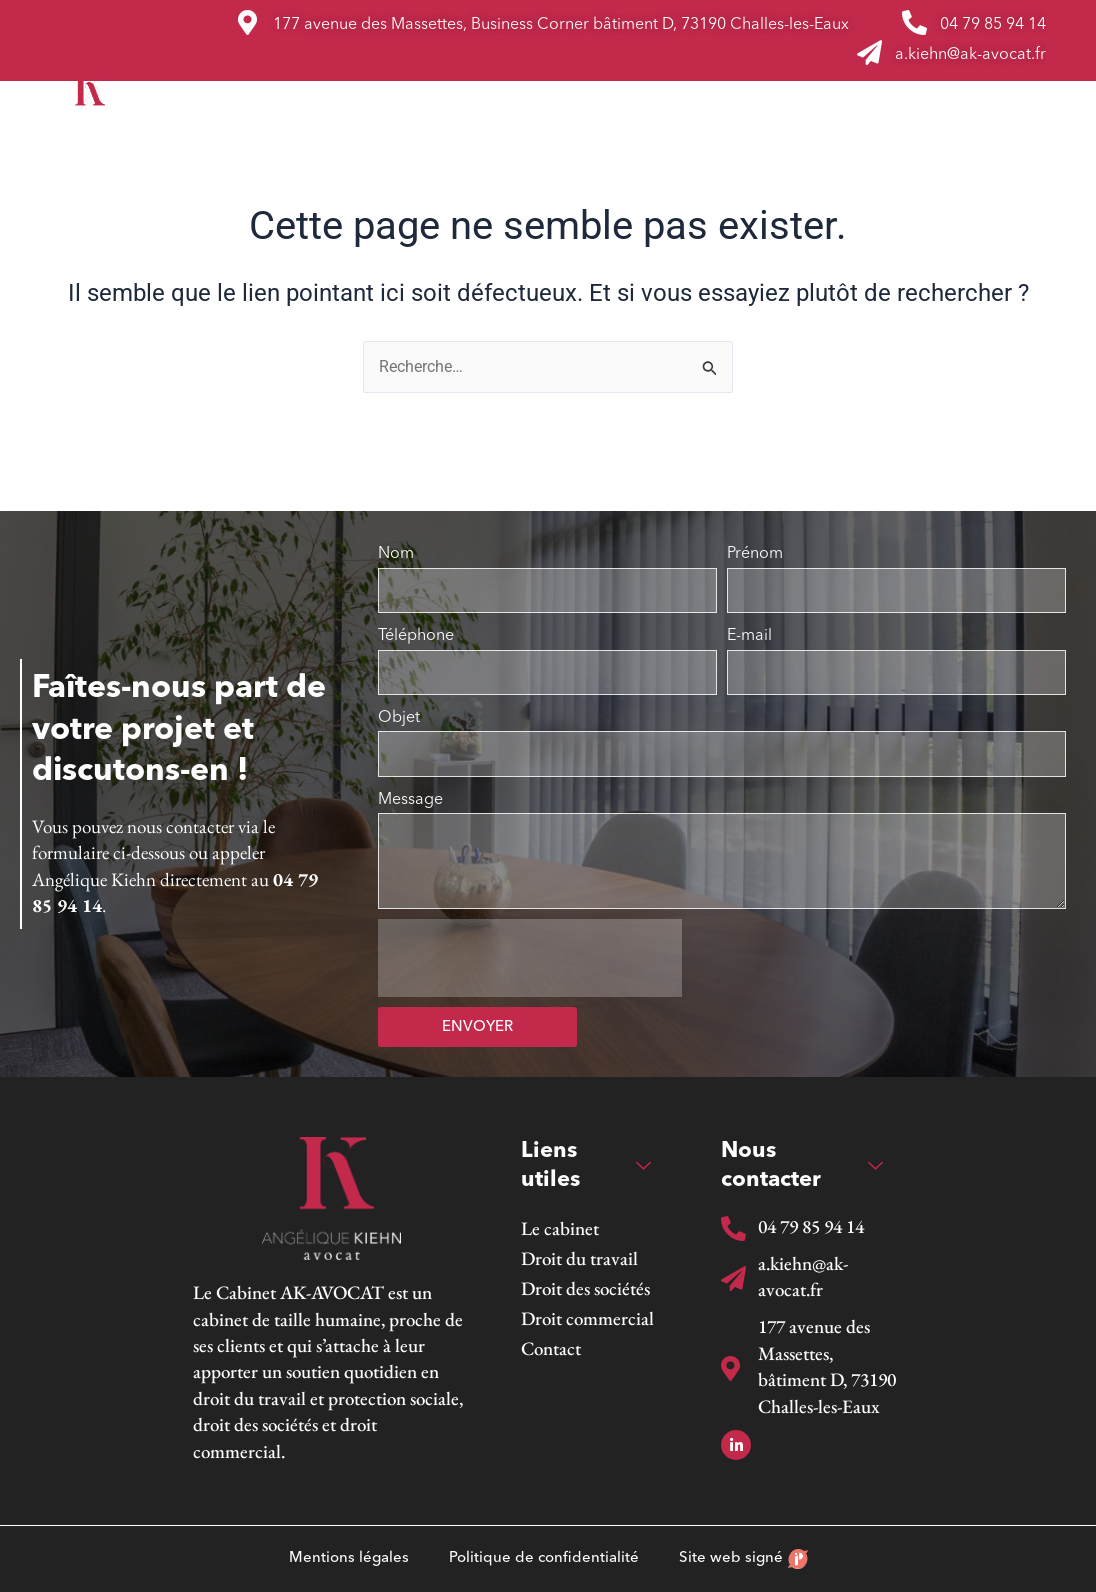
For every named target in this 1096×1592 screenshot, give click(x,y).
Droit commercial (859, 92)
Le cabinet (387, 92)
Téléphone (416, 636)
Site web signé (743, 1558)
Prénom (755, 554)
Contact (995, 92)
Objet (399, 718)
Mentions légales (349, 1558)
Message (410, 800)
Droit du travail (522, 92)
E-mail (749, 636)
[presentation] (530, 958)
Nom (396, 554)
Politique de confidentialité (544, 1558)
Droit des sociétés (687, 92)
